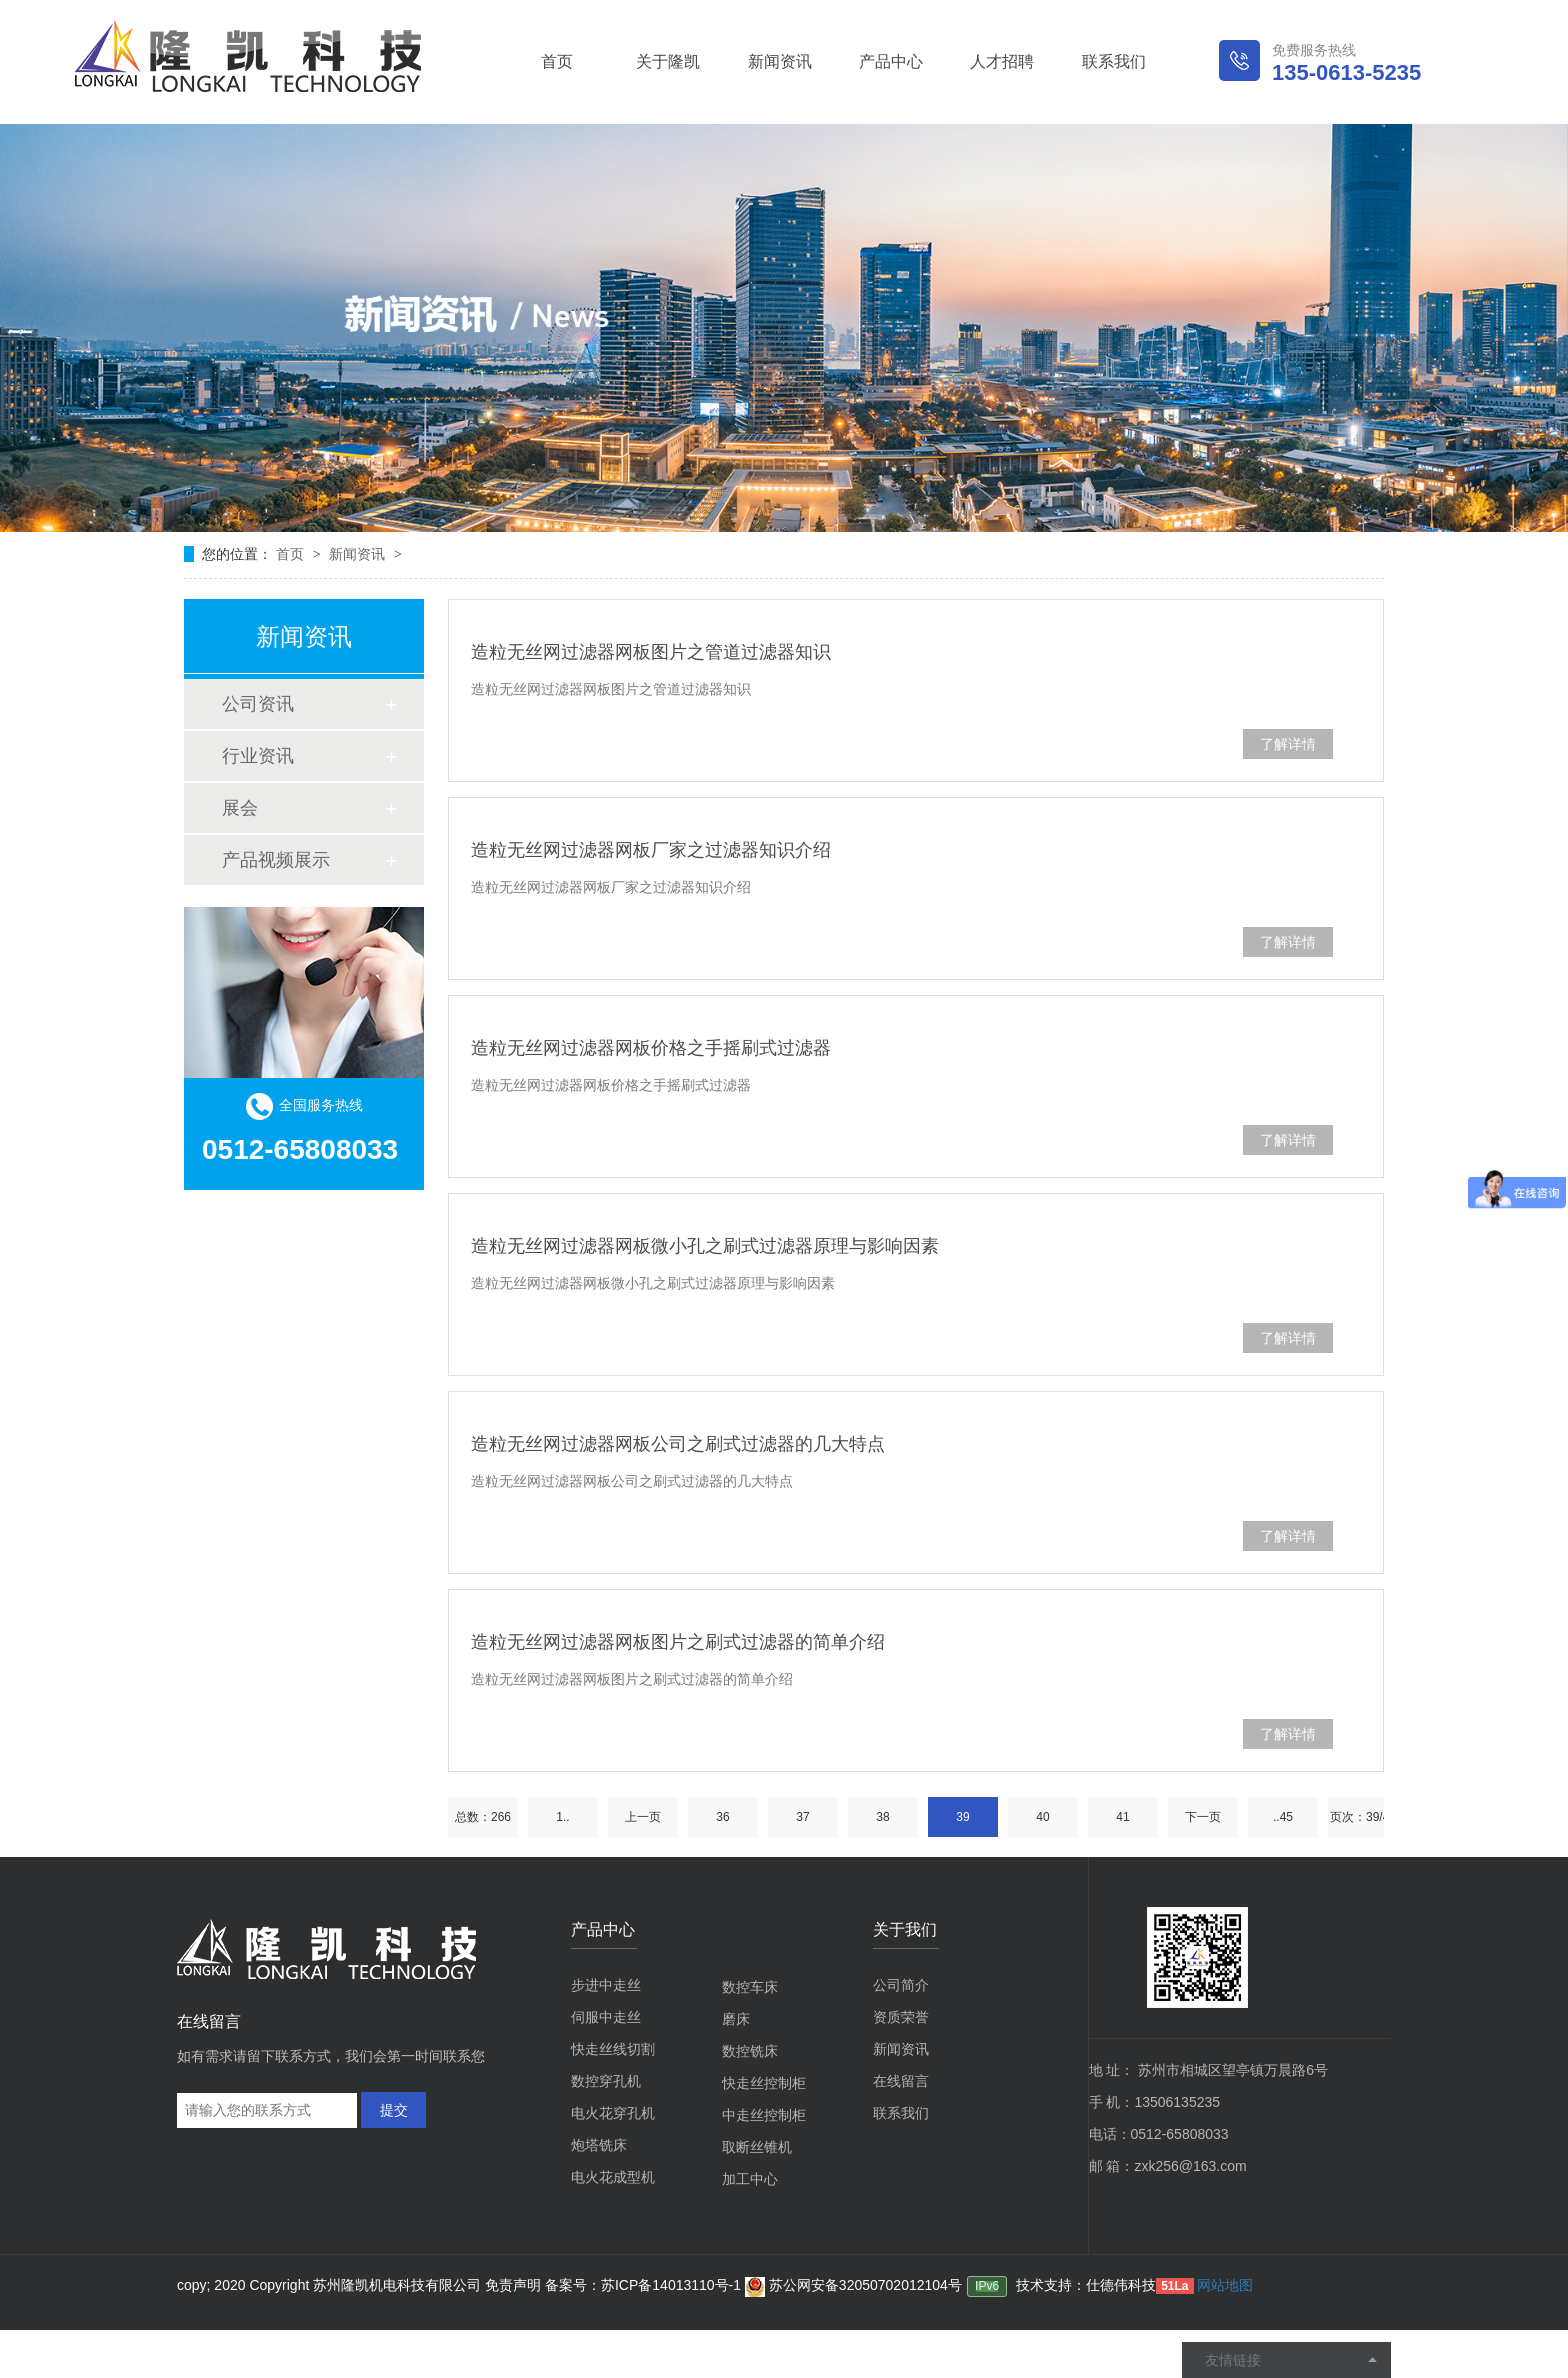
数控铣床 (750, 2051)
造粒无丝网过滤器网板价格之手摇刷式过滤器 (651, 1048)
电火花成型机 (613, 2177)
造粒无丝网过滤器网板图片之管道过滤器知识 (651, 652)
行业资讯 (258, 756)
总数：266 (483, 1817)
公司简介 (901, 1985)
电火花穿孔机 (613, 2113)
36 (722, 1817)
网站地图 (1225, 2285)
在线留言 (901, 2081)
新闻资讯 (780, 61)
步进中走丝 (606, 1985)
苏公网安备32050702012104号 (853, 2285)
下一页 (1203, 1817)
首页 (557, 61)
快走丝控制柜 (764, 2083)
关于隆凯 (668, 61)
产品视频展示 (276, 860)
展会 (240, 808)
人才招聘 (1002, 61)
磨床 (736, 2019)
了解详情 (1288, 744)
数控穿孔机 (606, 2081)
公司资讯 (258, 704)
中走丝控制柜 (764, 2115)
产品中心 (891, 61)
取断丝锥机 (757, 2147)
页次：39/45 (1363, 1817)
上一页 (643, 1817)
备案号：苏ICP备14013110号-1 (645, 2285)
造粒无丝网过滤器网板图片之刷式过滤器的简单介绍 (678, 1642)
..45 (1283, 1817)
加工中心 (750, 2179)
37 (802, 1817)
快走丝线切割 (613, 2049)
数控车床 (750, 1987)
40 (1042, 1817)
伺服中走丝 (606, 2017)
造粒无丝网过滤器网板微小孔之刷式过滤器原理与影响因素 (705, 1246)
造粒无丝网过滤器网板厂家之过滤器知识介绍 (651, 850)
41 (1122, 1817)
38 (882, 1817)
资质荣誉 (901, 2017)
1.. (562, 1817)
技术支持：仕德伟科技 (1086, 2285)
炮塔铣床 (599, 2145)
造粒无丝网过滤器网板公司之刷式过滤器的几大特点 (678, 1444)
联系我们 (1114, 61)
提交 (394, 2110)
